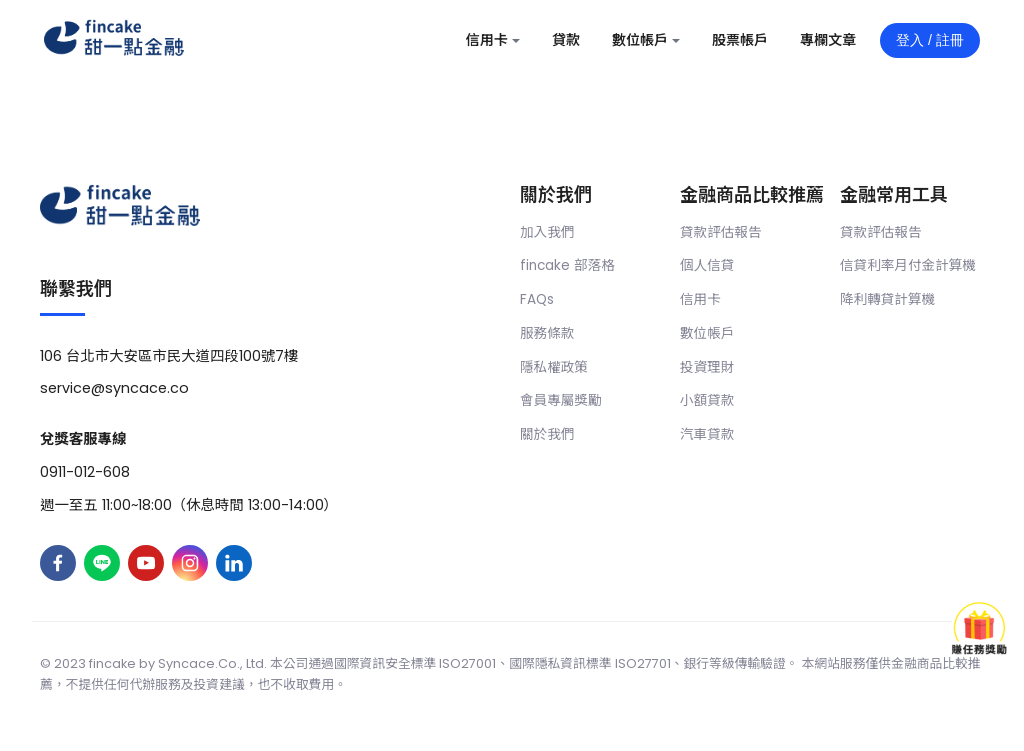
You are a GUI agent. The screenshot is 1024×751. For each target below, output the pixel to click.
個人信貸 (707, 265)
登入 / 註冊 (930, 40)
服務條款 (547, 333)
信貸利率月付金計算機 (908, 265)
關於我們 (547, 434)
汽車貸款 (707, 434)
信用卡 (700, 299)
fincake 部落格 (567, 265)
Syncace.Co (197, 663)
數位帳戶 (707, 333)
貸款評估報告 (721, 232)
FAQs (537, 299)
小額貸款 (707, 400)
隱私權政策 (554, 367)
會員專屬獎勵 (561, 400)
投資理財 (707, 367)
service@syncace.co (114, 388)
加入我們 (547, 232)
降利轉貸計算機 (887, 299)
